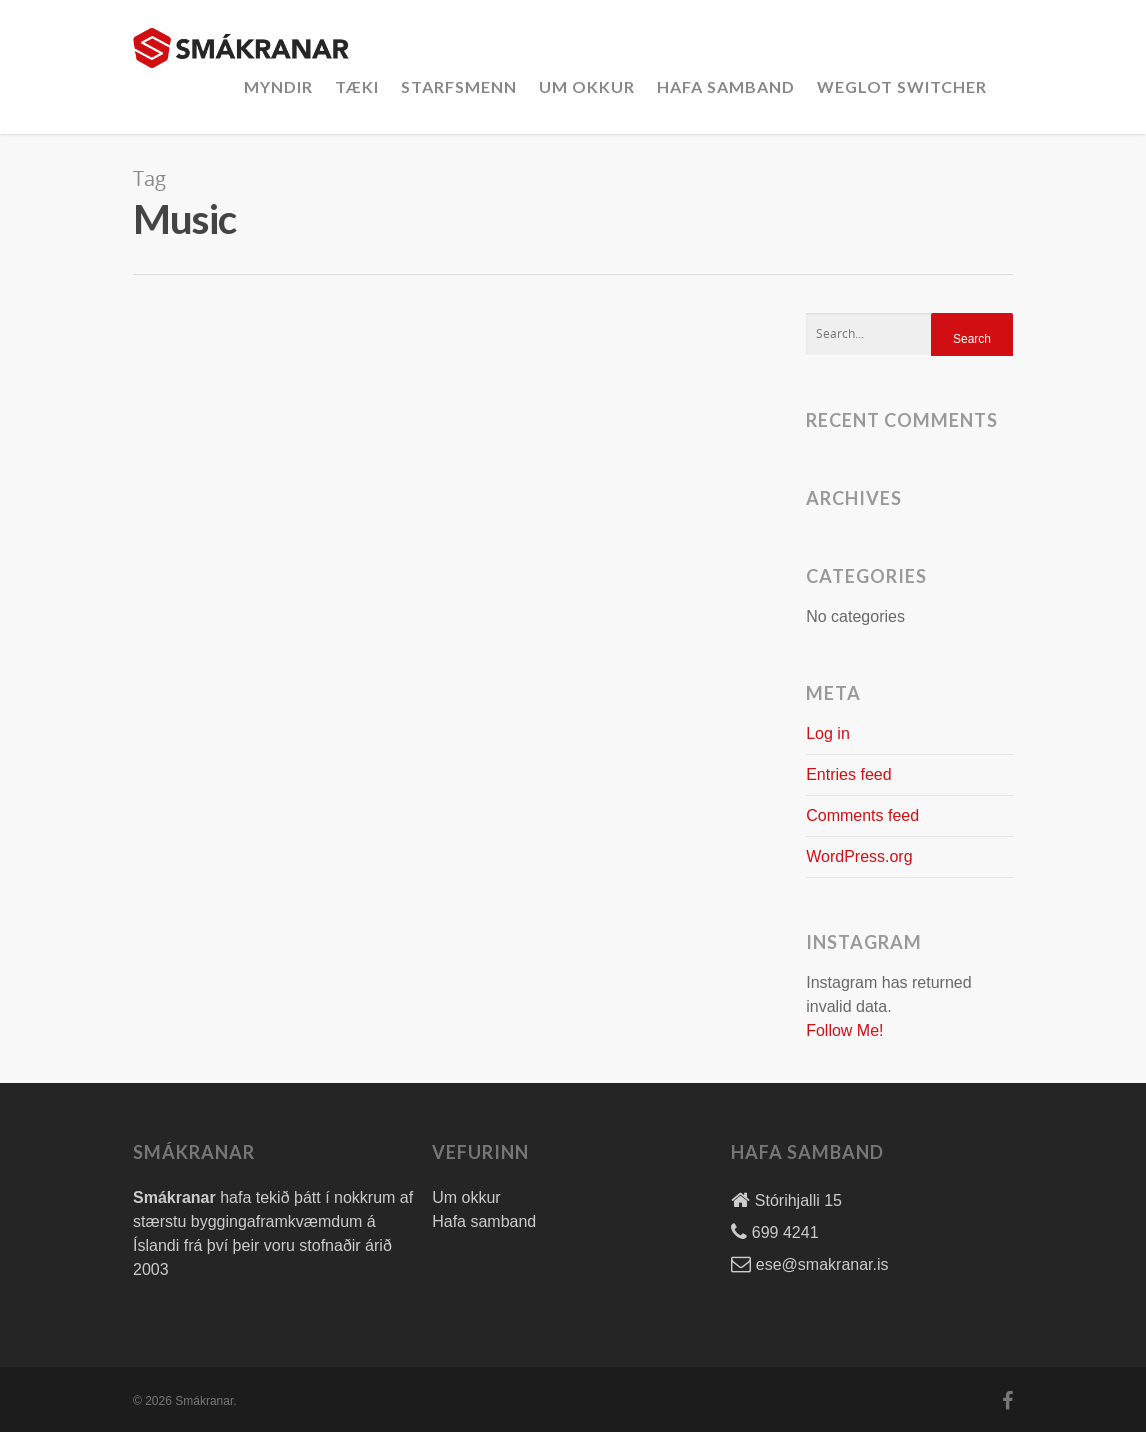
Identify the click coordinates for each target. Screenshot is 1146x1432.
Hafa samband (484, 1221)
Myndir (278, 86)
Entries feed (848, 774)
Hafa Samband (726, 86)
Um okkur (587, 86)
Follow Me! (844, 1030)
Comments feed (862, 815)
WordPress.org (859, 856)
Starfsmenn (459, 86)
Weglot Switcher (902, 86)
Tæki (357, 86)
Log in (828, 733)
